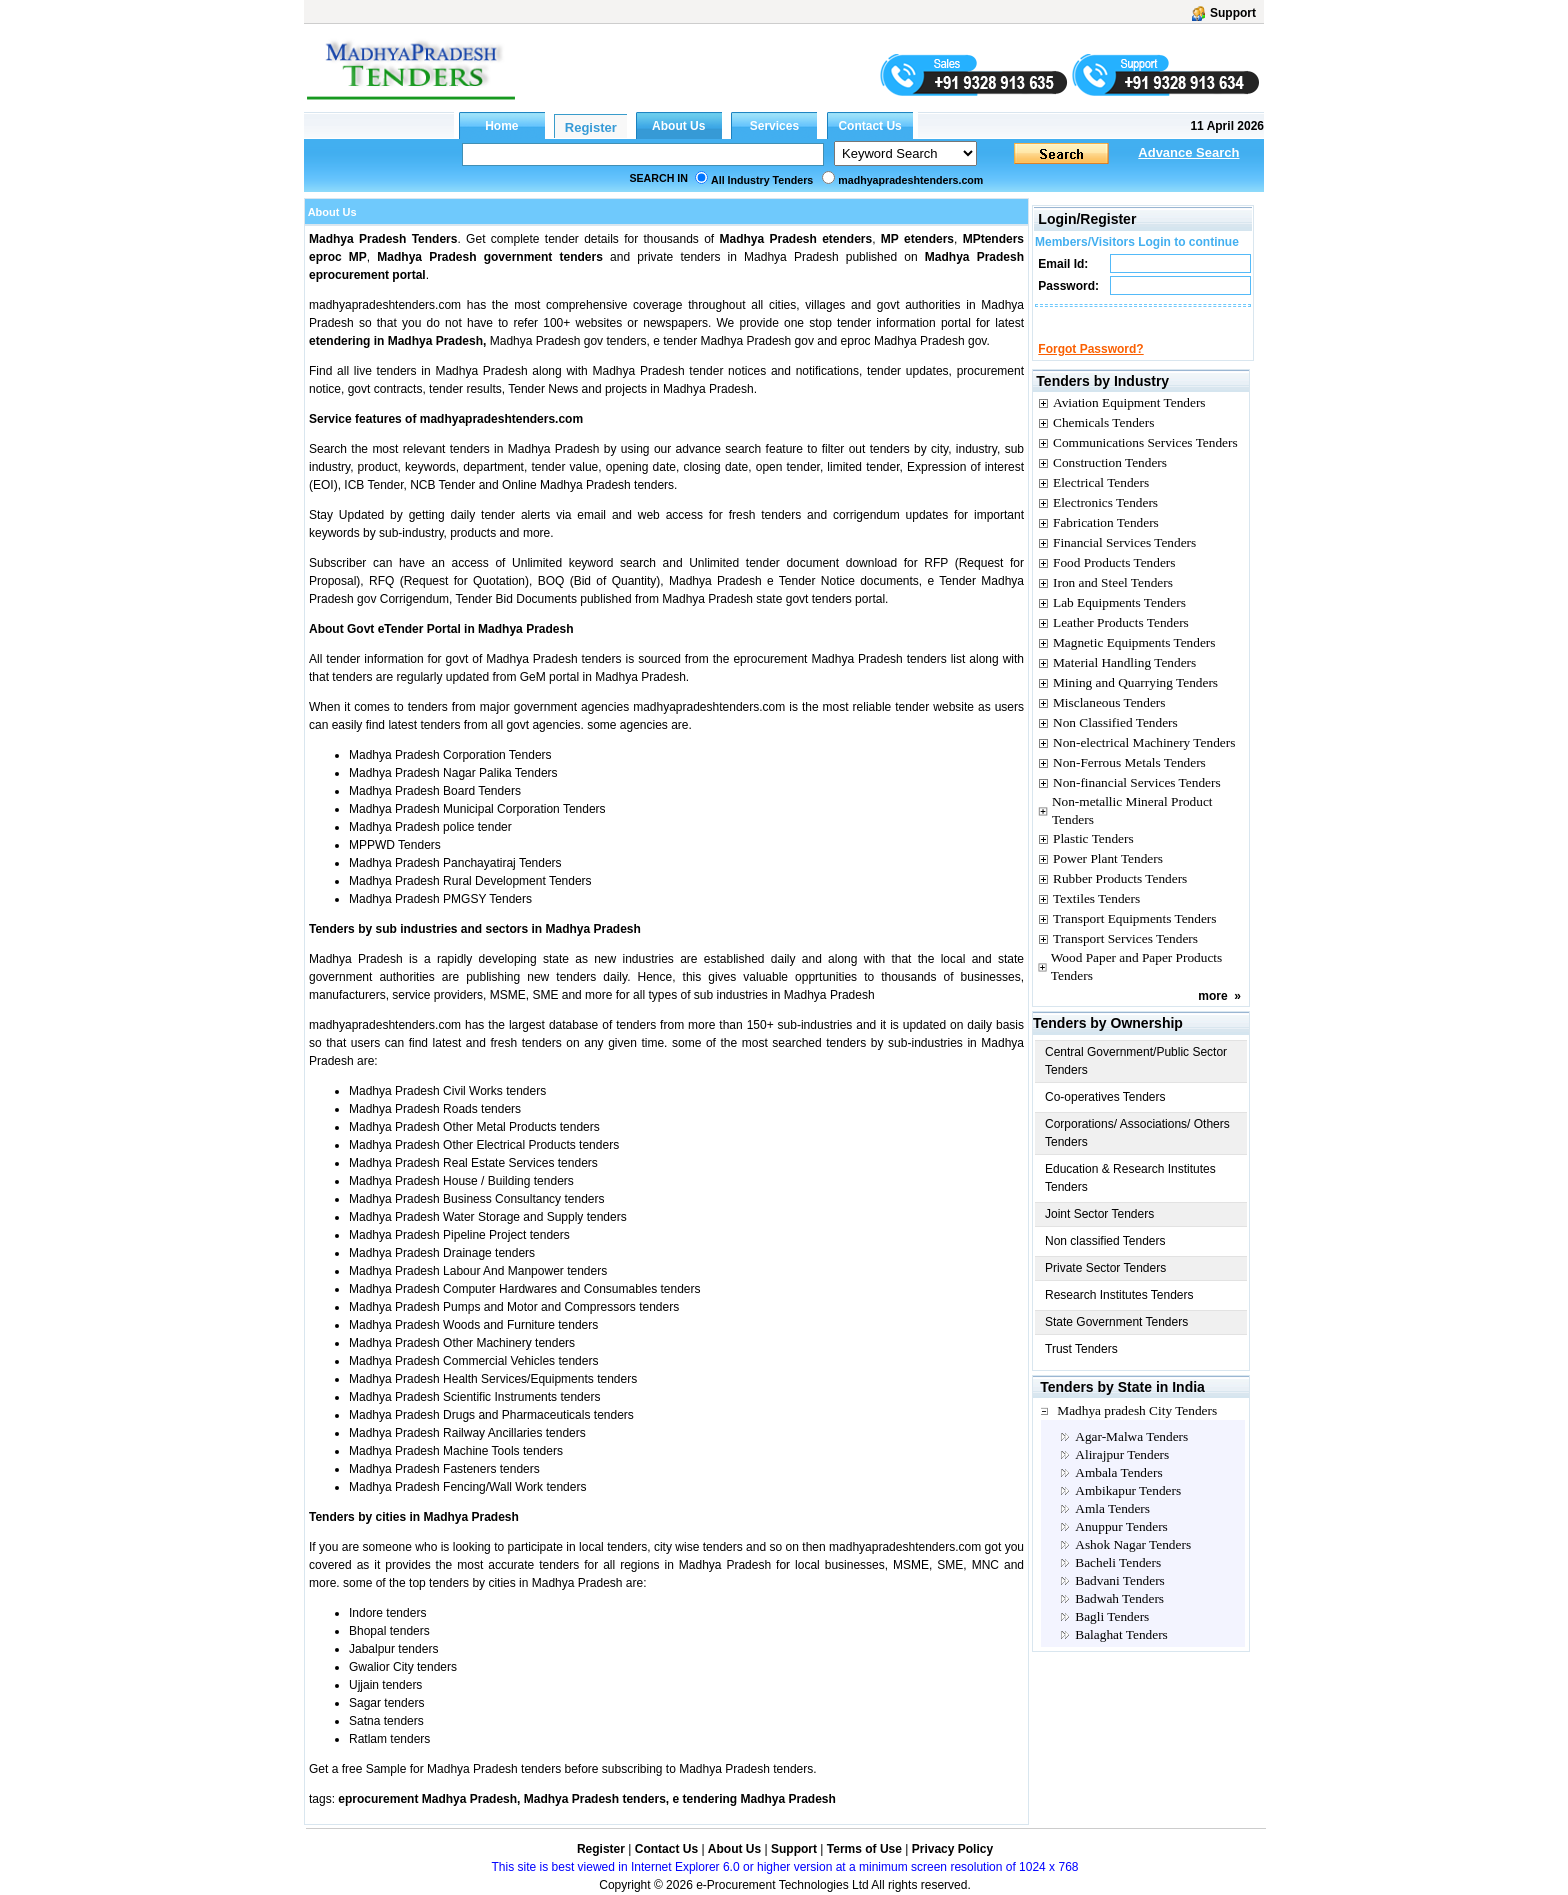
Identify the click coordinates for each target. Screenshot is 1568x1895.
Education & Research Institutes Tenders (1130, 1196)
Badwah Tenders (1119, 1616)
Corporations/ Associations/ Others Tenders (1137, 1151)
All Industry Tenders (762, 180)
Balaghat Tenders (1121, 1652)
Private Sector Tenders (1105, 1286)
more (1212, 1014)
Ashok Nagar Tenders (1133, 1562)
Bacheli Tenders (1118, 1580)
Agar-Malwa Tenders (1131, 1454)
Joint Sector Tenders (1099, 1232)
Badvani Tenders (1120, 1598)
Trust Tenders (1081, 1367)
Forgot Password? (1090, 367)
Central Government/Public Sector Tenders (1136, 1079)
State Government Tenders (1116, 1340)
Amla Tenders (1112, 1526)
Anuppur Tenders (1121, 1544)
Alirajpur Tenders (1122, 1472)
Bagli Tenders (1112, 1634)
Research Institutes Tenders (1119, 1313)
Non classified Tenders (1105, 1259)
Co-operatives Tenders (1105, 1115)
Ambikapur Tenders (1128, 1508)
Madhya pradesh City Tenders (1137, 1428)
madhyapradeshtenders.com (910, 180)
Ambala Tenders (1118, 1490)
